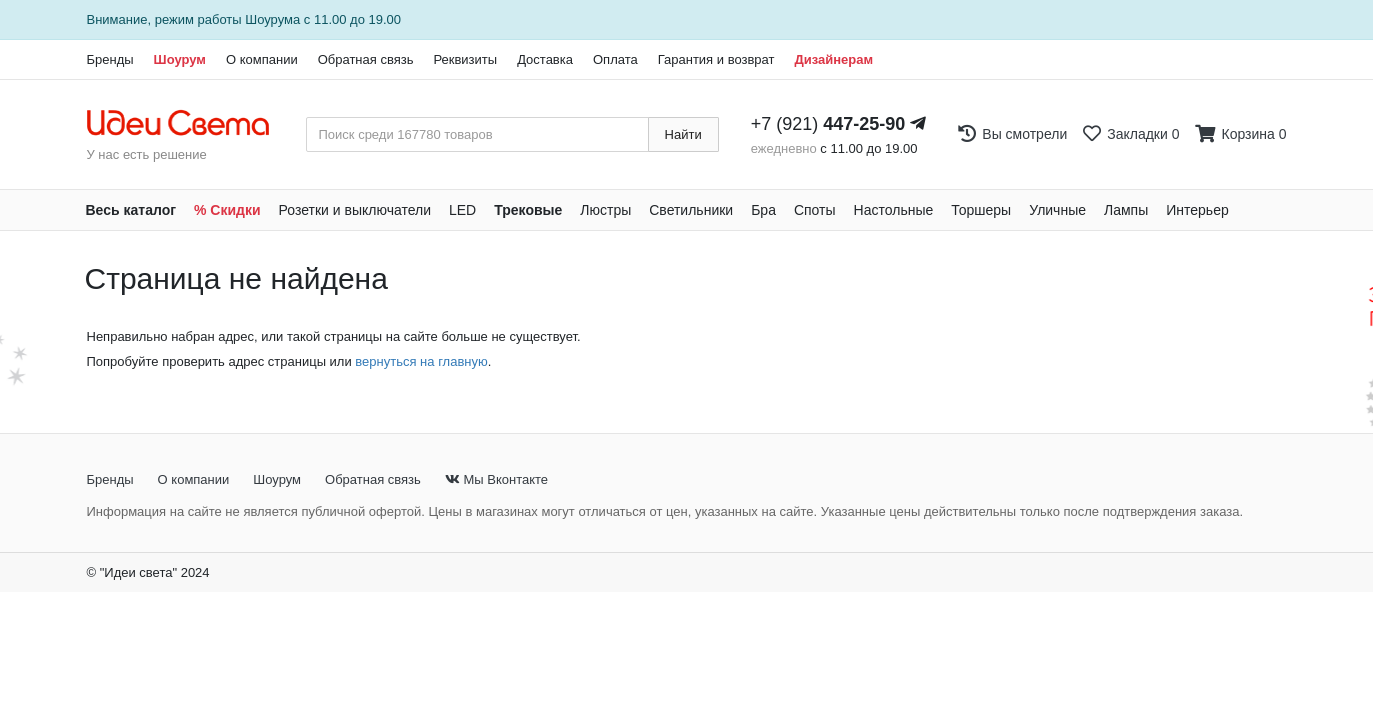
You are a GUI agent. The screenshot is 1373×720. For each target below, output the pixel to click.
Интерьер (1197, 210)
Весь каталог (131, 210)
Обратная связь (366, 59)
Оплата (615, 59)
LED (462, 210)
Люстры (605, 210)
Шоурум (180, 59)
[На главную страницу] (188, 124)
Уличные (1057, 210)
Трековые (528, 210)
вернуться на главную (421, 361)
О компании (262, 59)
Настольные (894, 210)
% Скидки (227, 210)
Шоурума (272, 19)
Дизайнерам (833, 59)
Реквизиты (465, 59)
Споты (815, 210)
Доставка (545, 59)
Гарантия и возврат (716, 59)
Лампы (1126, 210)
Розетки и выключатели (355, 210)
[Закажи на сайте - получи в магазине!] (28, 332)
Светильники (691, 210)
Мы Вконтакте (496, 479)
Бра (763, 210)
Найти (683, 134)
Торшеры (981, 210)
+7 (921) (828, 124)
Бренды (110, 59)
